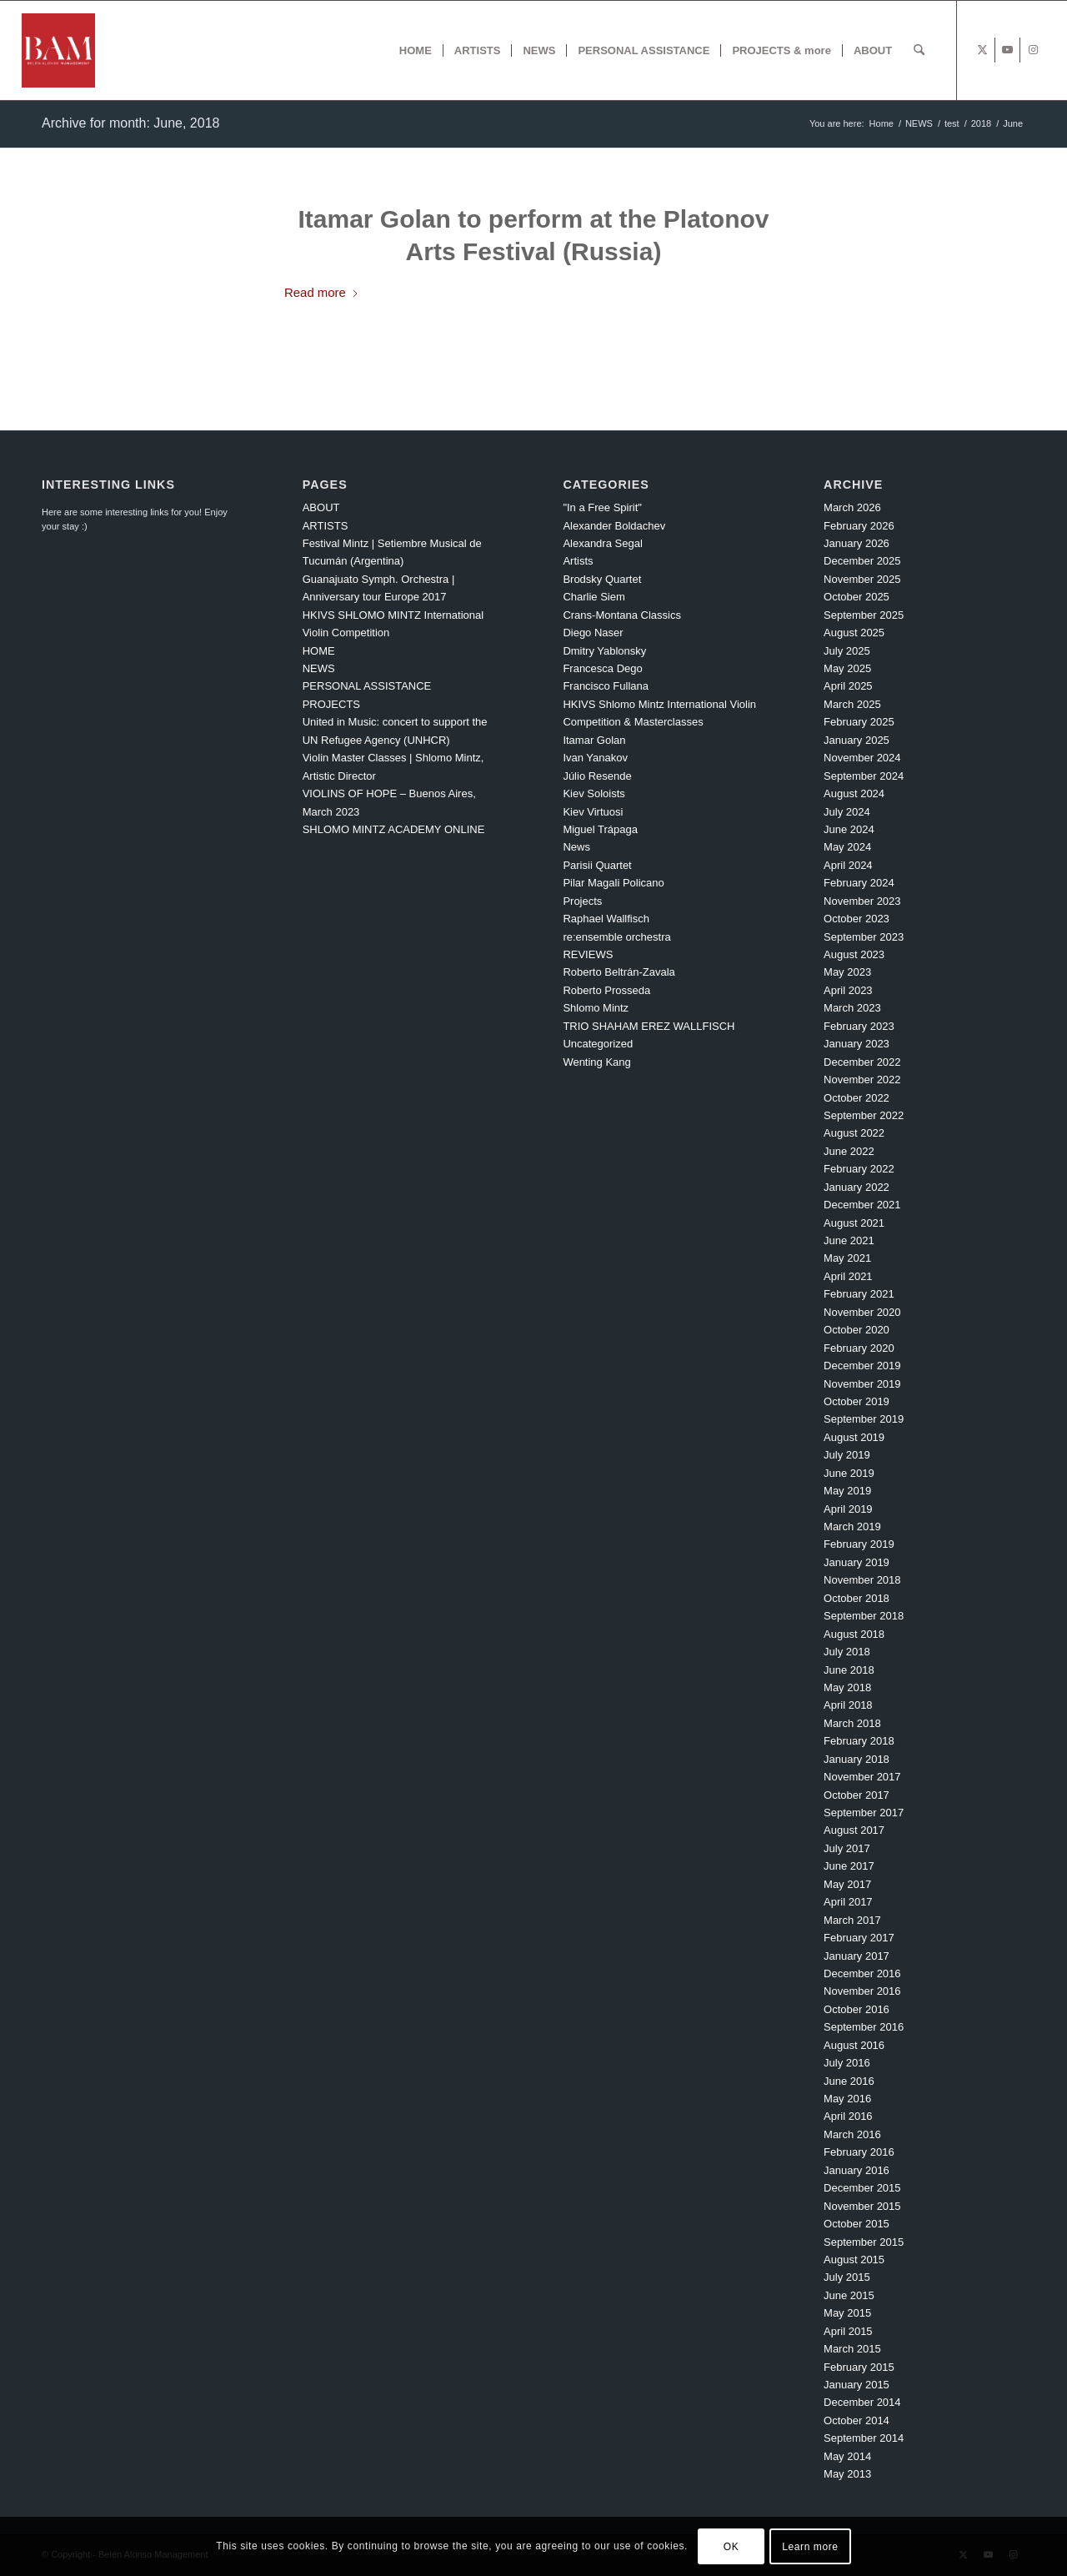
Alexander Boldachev (614, 526)
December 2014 (862, 2402)
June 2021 (849, 1240)
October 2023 (856, 918)
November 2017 (862, 1776)
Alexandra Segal (602, 543)
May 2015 (847, 2313)
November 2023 (862, 901)
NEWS (319, 668)
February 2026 (859, 526)
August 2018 (854, 1634)
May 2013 (847, 2474)
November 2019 (862, 1384)
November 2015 (862, 2206)
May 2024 (847, 847)
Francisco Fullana (606, 686)
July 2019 (847, 1455)
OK (731, 2547)
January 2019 (856, 1562)
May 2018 (847, 1687)
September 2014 (864, 2438)
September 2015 (864, 2242)
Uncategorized (598, 1043)
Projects (582, 901)
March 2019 (852, 1526)
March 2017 (852, 1920)
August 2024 (854, 793)
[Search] (919, 50)
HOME (319, 651)
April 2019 (848, 1509)
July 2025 (847, 651)
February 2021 (859, 1294)
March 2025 (852, 704)
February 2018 (859, 1741)
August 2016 (854, 2045)
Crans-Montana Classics (622, 615)
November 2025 (862, 579)
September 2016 (864, 2027)
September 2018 (864, 1615)
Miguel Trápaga (600, 829)
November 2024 (862, 757)
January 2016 (856, 2170)
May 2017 (847, 1884)
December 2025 (862, 561)
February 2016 (859, 2152)
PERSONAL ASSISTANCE (367, 686)
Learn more (810, 2547)
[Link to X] (982, 50)
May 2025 (847, 668)
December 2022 (862, 1062)
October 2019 (856, 1401)
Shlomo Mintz (596, 1008)
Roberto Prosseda (606, 990)
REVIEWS (588, 954)
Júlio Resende (597, 776)
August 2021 (854, 1223)
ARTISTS (325, 526)
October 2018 (856, 1598)
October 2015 (856, 2223)
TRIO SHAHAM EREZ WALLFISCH (648, 1026)
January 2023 (856, 1043)
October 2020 (856, 1329)
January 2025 (856, 740)
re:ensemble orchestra (616, 937)
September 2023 (864, 937)
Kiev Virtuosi (593, 812)
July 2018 (847, 1651)
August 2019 (854, 1437)
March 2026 (852, 507)
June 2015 (849, 2295)
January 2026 (856, 543)
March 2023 (852, 1008)
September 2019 (864, 1419)
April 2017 (848, 1902)
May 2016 (847, 2098)
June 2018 (849, 1670)
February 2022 (859, 1168)
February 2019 (859, 1544)
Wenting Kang (596, 1062)
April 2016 (848, 2116)
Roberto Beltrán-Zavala (618, 972)
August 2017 (854, 1830)
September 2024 (864, 776)
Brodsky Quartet (602, 579)
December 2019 (862, 1365)
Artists (578, 561)
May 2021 (847, 1258)
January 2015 (856, 2384)
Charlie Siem (593, 596)
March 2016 (852, 2134)
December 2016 (862, 1973)
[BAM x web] (59, 50)
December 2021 (862, 1204)
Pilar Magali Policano (613, 882)
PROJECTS (331, 704)
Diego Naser (593, 632)
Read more (321, 292)
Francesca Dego (602, 668)
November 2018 (862, 1580)
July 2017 (847, 1848)
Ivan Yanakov (595, 757)
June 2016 (849, 2081)
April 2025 (848, 686)
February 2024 (859, 882)
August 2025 (854, 632)
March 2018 (852, 1723)
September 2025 (864, 615)
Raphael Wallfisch (606, 918)
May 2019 (847, 1490)
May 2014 (847, 2456)
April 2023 (848, 990)
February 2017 (859, 1937)
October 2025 (856, 596)
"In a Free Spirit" (602, 507)
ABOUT (321, 507)
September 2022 (864, 1115)
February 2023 (859, 1026)
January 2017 (856, 1956)
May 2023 (847, 972)
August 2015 (854, 2259)
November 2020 (862, 1312)
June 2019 (849, 1473)
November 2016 (862, 1991)
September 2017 (864, 1812)
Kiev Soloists (593, 793)
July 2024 (847, 812)
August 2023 (854, 954)
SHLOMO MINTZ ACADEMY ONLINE (394, 829)
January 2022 (856, 1187)
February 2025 (859, 722)
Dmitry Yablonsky (604, 651)
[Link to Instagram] (1032, 50)
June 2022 (849, 1151)
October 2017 (856, 1795)
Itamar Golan (594, 740)
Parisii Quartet (597, 865)
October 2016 (856, 2009)
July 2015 (847, 2277)
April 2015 (848, 2331)
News (576, 847)
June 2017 (849, 1866)
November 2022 (862, 1079)
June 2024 (849, 829)
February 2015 (859, 2367)
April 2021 (848, 1276)
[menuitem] (415, 50)
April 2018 (848, 1705)
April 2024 (848, 865)
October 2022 (856, 1098)
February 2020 (859, 1348)
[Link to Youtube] (1007, 50)
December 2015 (862, 2188)
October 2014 (856, 2420)
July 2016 (847, 2062)
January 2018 (856, 1759)
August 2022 (854, 1133)
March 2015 (852, 2349)
